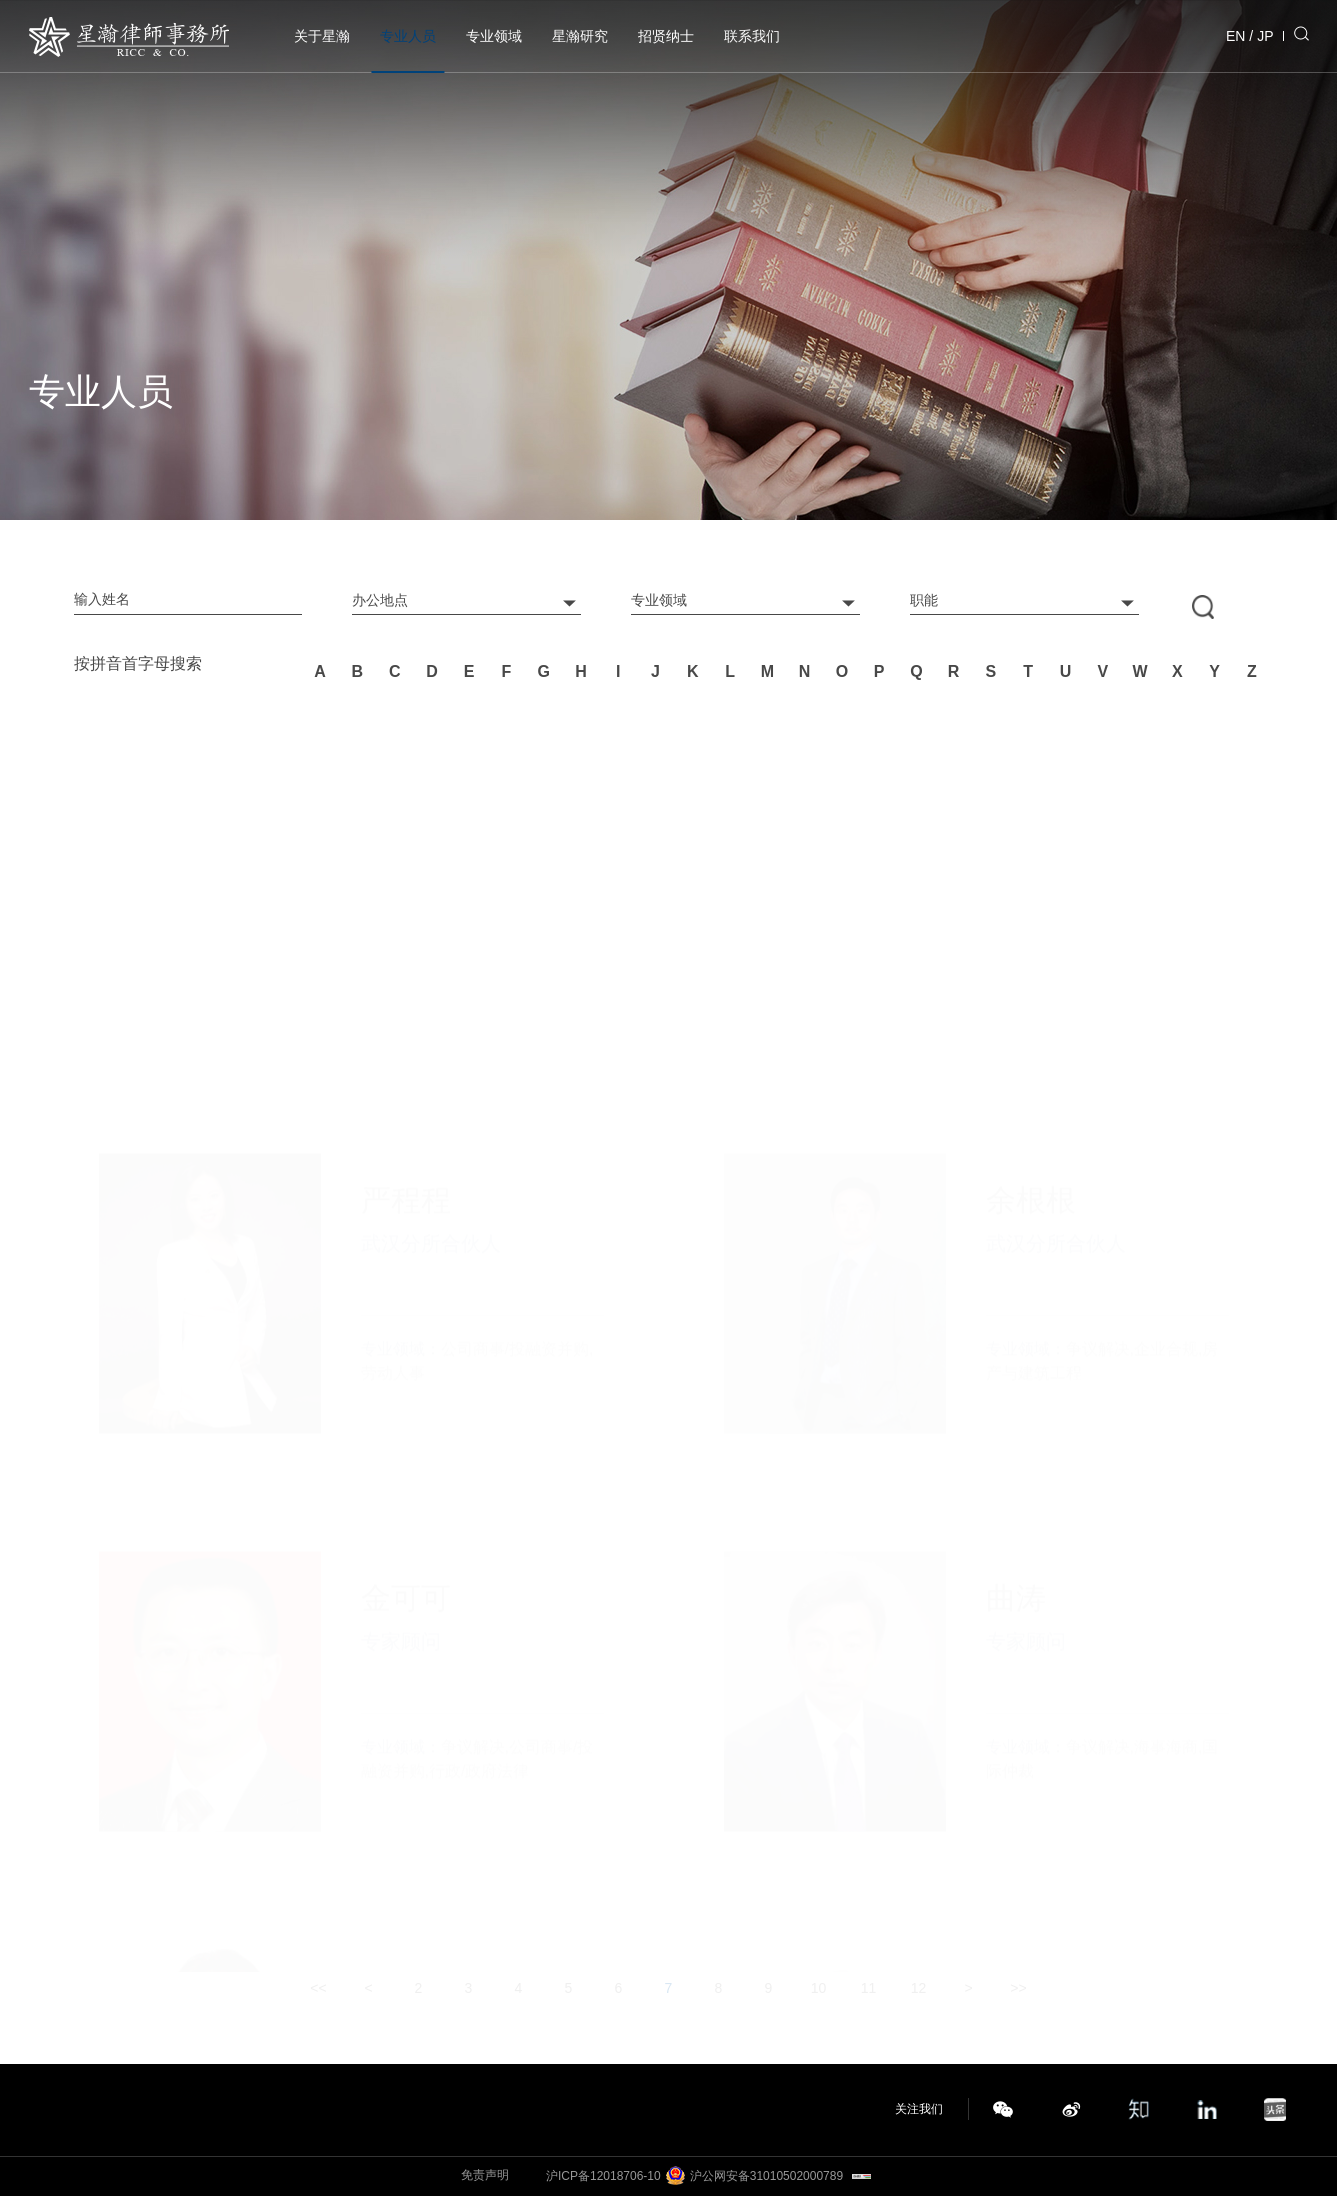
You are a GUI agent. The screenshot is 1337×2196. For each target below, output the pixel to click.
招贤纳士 (666, 36)
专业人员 (408, 36)
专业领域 (494, 36)
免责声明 (485, 2175)
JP (1265, 36)
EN (1235, 36)
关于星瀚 (322, 36)
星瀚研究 (580, 36)
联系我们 (752, 36)
